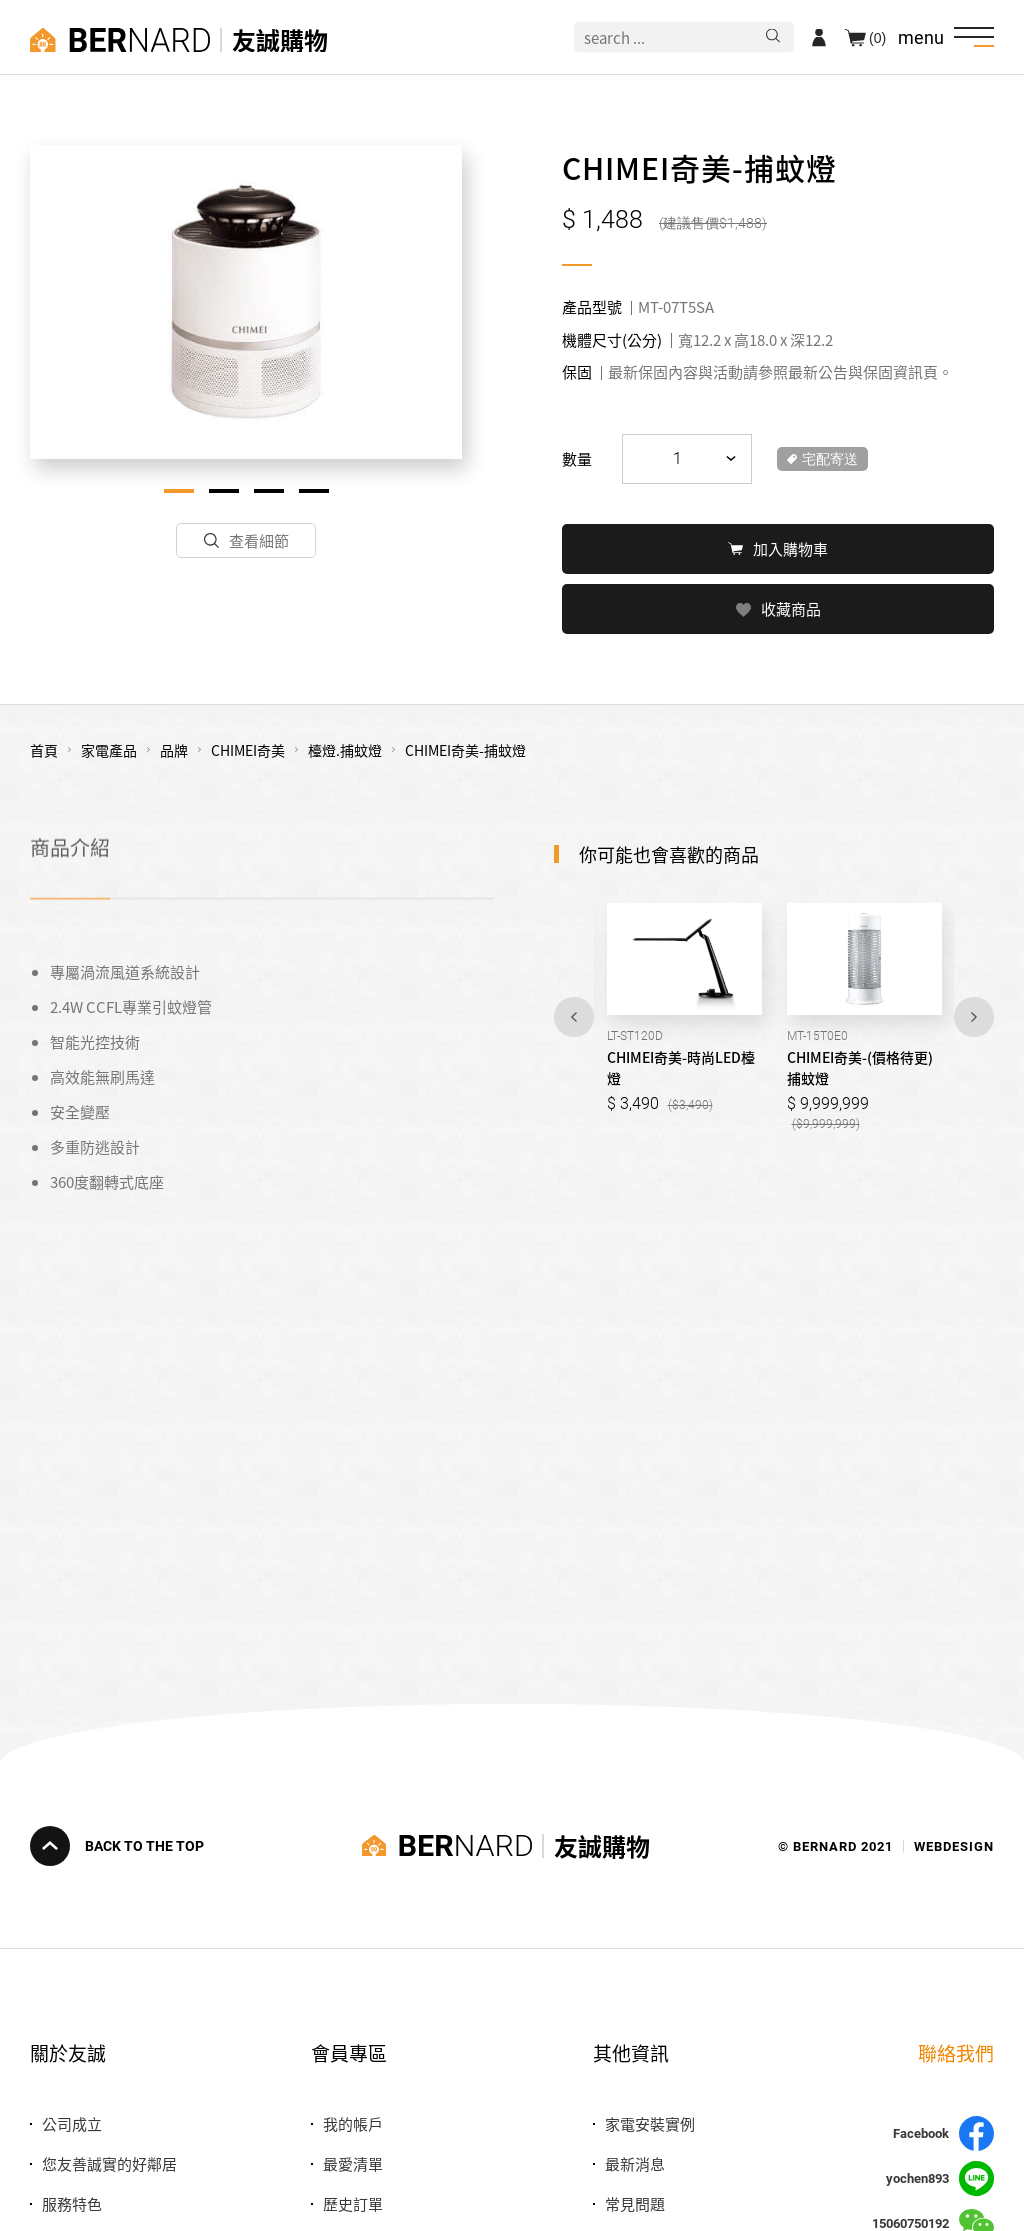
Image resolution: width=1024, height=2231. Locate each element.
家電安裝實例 (650, 2123)
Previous (574, 1015)
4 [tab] (314, 491)
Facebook (943, 2133)
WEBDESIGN (954, 1845)
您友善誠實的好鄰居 (109, 2163)
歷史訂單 (353, 2203)
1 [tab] (179, 491)
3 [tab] (269, 491)
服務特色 (72, 2203)
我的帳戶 (353, 2123)
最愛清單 (353, 2163)
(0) (877, 37)
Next (974, 1015)
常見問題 (635, 2203)
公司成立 (72, 2123)
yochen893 (940, 2178)
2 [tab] (224, 491)
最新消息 (635, 2163)
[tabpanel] (246, 302)
